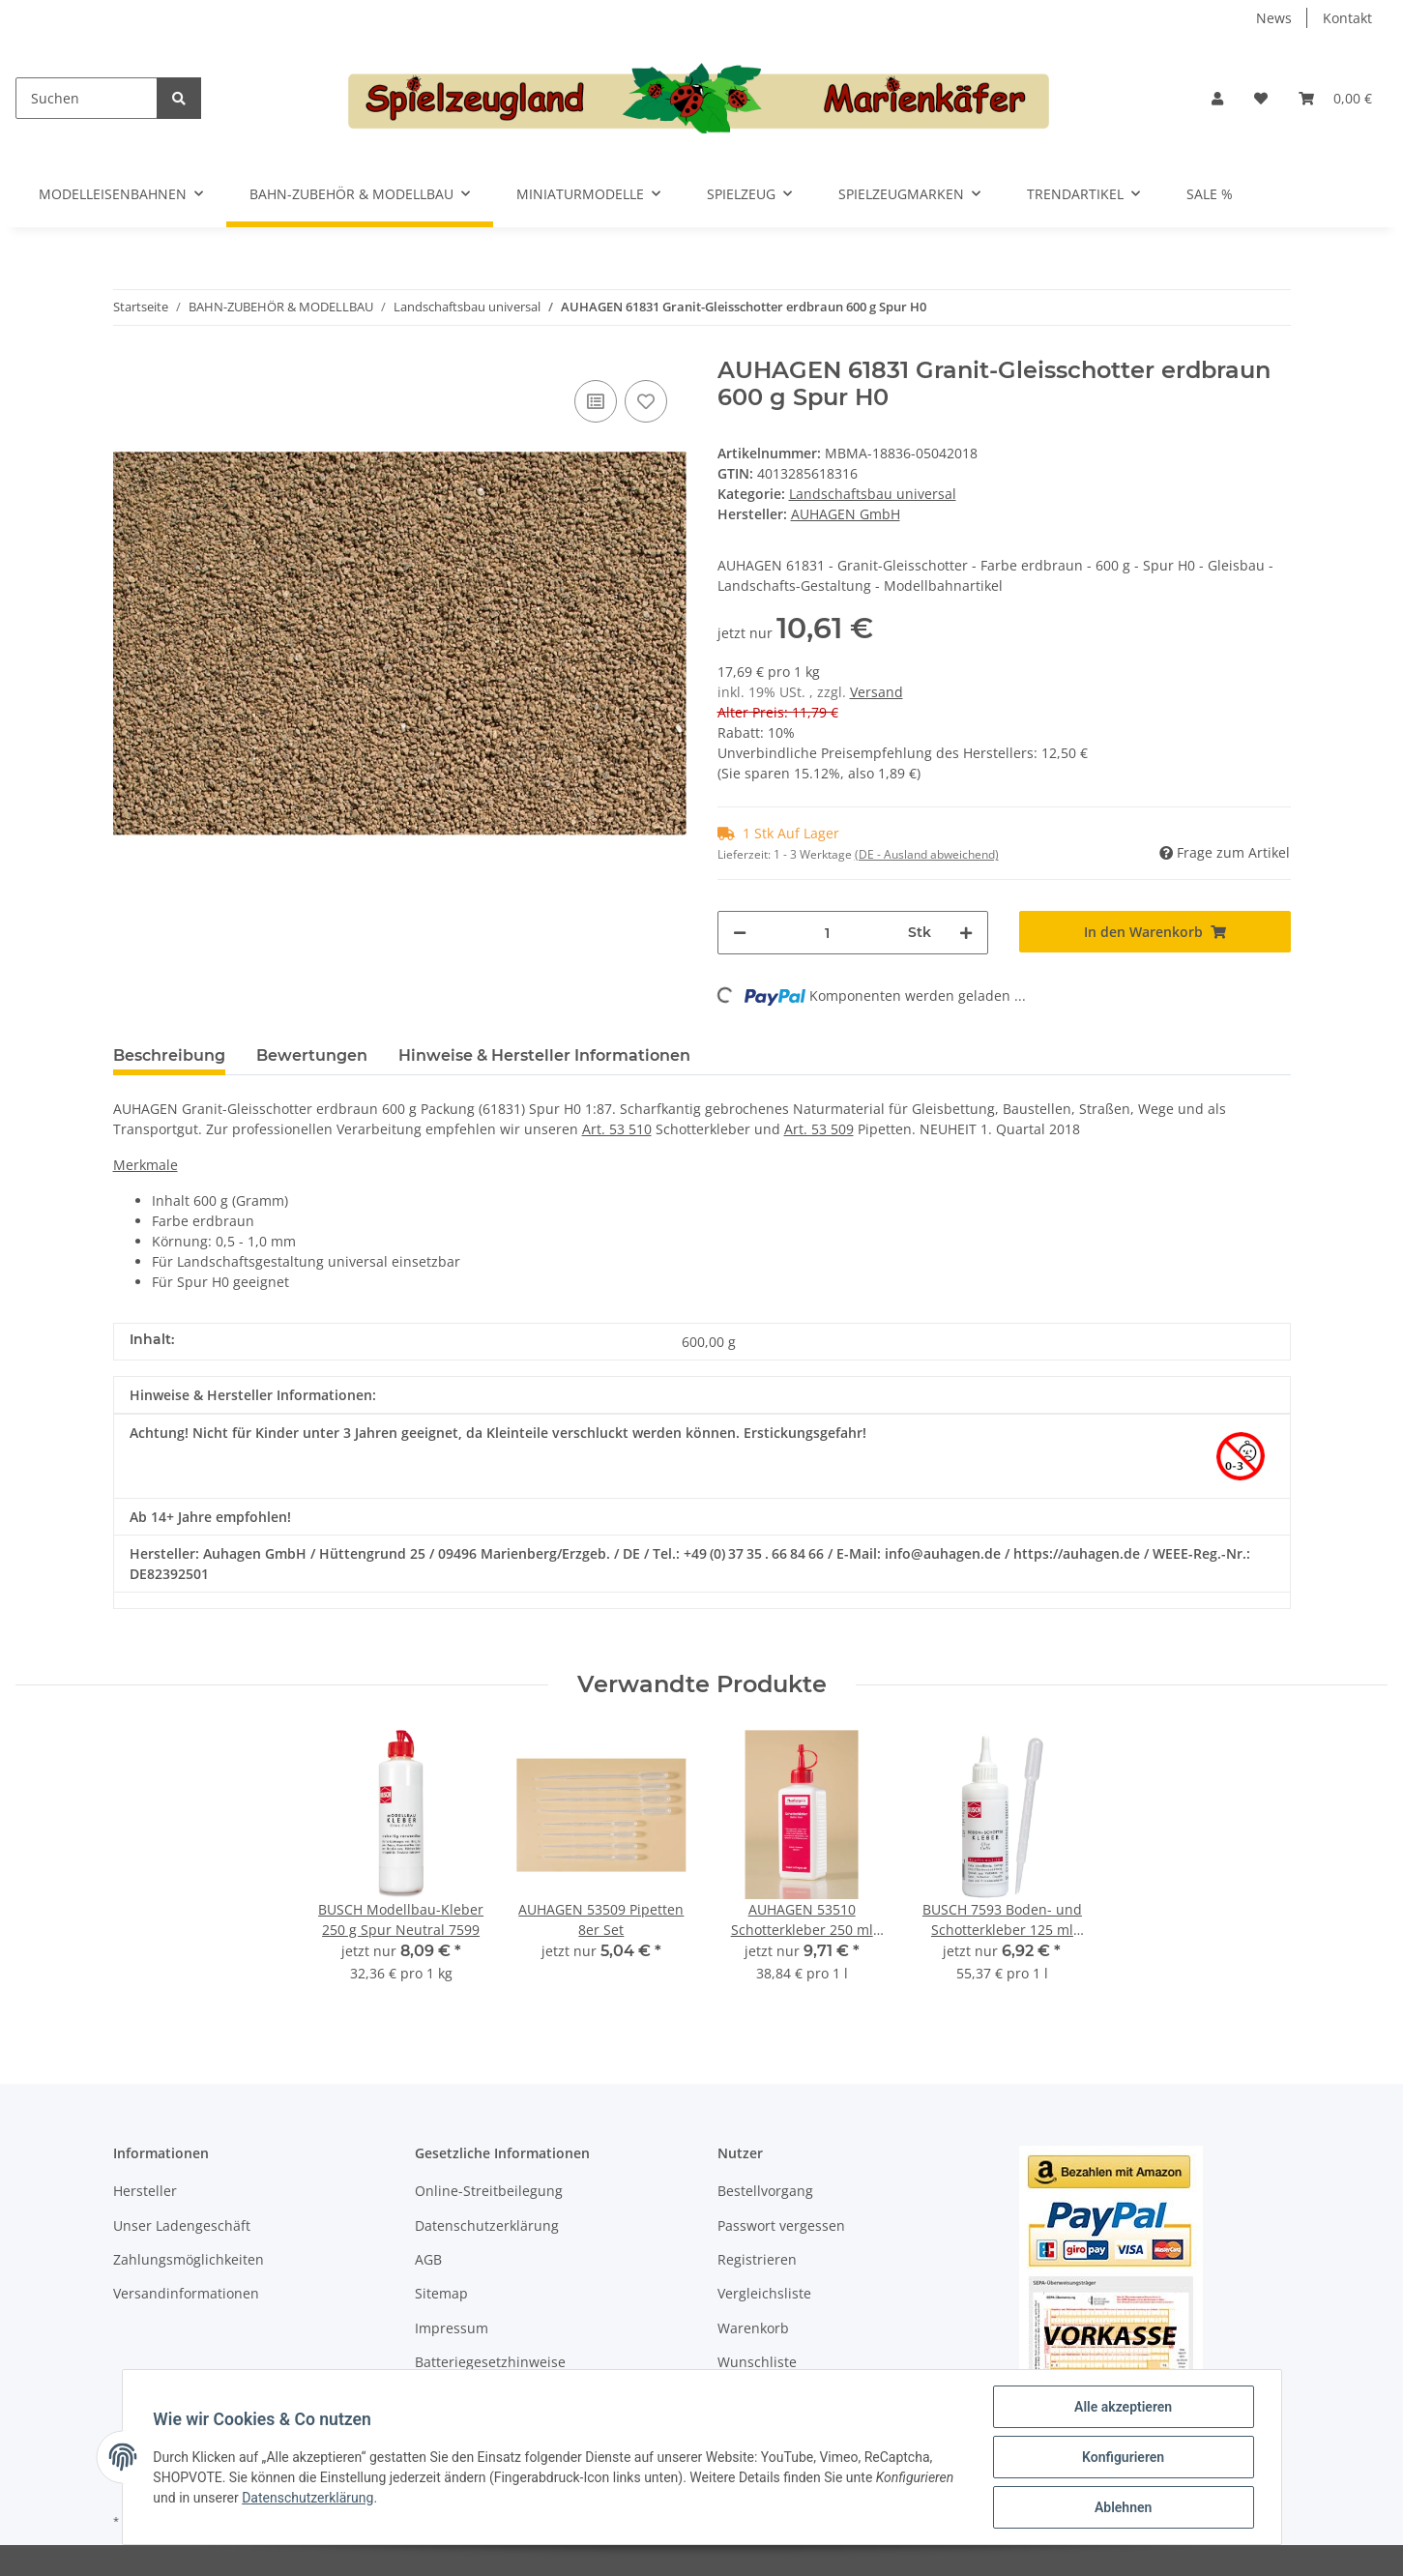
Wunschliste (757, 2362)
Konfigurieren (1123, 2457)
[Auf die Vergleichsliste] (595, 401)
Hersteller (145, 2190)
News (1274, 18)
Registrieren (757, 2259)
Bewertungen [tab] (311, 1055)
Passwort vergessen (781, 2225)
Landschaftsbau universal (872, 493)
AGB (428, 2259)
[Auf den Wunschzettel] (646, 401)
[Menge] (827, 932)
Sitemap (441, 2293)
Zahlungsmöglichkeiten (188, 2259)
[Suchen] (86, 98)
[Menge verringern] (739, 932)
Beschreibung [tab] (169, 1055)
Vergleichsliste (764, 2293)
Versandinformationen (186, 2293)
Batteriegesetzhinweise (490, 2362)
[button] (1217, 98)
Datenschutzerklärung (487, 2225)
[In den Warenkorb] (1155, 931)
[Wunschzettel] (1261, 98)
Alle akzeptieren (1123, 2407)
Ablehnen (1123, 2507)
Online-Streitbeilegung (489, 2190)
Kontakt (1347, 18)
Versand (876, 692)
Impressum (451, 2328)
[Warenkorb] (1335, 98)
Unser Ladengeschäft (181, 2225)
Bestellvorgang (765, 2190)
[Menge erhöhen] (966, 932)
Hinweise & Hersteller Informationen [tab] (544, 1055)
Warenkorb (753, 2328)
